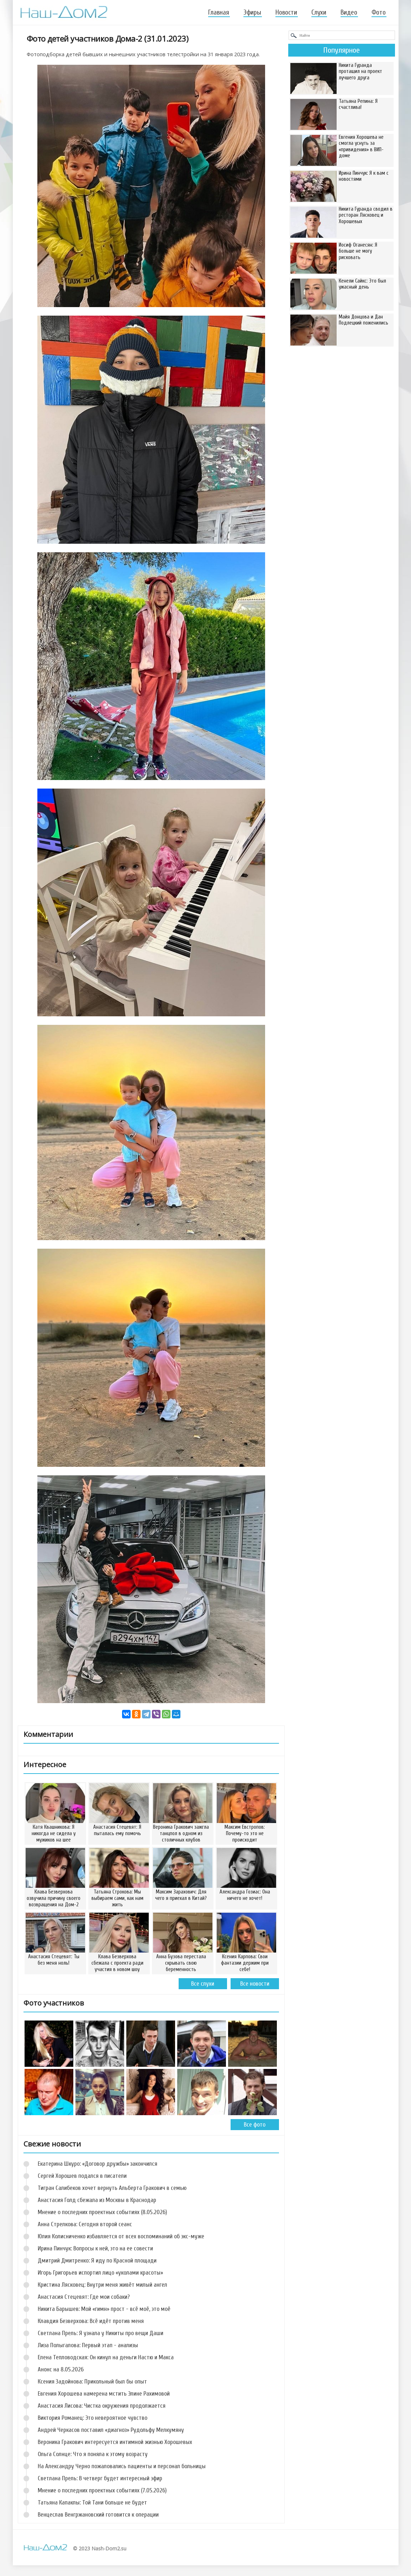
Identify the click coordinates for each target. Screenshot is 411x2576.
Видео (349, 12)
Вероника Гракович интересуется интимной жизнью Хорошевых (115, 2442)
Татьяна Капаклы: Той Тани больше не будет (92, 2502)
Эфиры (252, 12)
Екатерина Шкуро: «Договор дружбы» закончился (97, 2163)
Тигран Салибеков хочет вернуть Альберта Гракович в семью (112, 2188)
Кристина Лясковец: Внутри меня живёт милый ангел (102, 2284)
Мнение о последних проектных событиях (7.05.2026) (102, 2490)
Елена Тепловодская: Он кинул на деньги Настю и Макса (106, 2357)
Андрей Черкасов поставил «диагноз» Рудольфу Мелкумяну (111, 2430)
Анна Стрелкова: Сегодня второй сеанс (85, 2224)
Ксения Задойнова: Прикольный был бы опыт (92, 2381)
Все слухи (202, 1983)
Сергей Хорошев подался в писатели (82, 2175)
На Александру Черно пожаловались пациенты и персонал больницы (122, 2466)
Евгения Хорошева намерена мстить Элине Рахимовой (104, 2393)
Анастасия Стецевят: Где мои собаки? (84, 2296)
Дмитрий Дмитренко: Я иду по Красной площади (97, 2260)
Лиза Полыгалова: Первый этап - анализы (88, 2345)
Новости (286, 12)
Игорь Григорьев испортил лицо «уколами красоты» (100, 2272)
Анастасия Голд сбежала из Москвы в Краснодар (97, 2200)
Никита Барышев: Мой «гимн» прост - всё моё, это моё (104, 2309)
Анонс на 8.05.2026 (61, 2369)
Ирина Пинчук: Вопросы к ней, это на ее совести (95, 2248)
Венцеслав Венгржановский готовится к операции (98, 2514)
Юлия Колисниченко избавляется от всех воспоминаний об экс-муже (121, 2236)
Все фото (254, 2124)
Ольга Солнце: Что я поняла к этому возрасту (93, 2454)
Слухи (318, 12)
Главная (218, 12)
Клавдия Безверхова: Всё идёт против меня (91, 2321)
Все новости (254, 1983)
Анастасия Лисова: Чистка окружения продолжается (101, 2405)
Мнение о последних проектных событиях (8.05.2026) (102, 2212)
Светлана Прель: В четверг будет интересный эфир (100, 2478)
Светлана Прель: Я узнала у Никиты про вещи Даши (100, 2333)
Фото (379, 12)
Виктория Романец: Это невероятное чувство (92, 2417)
